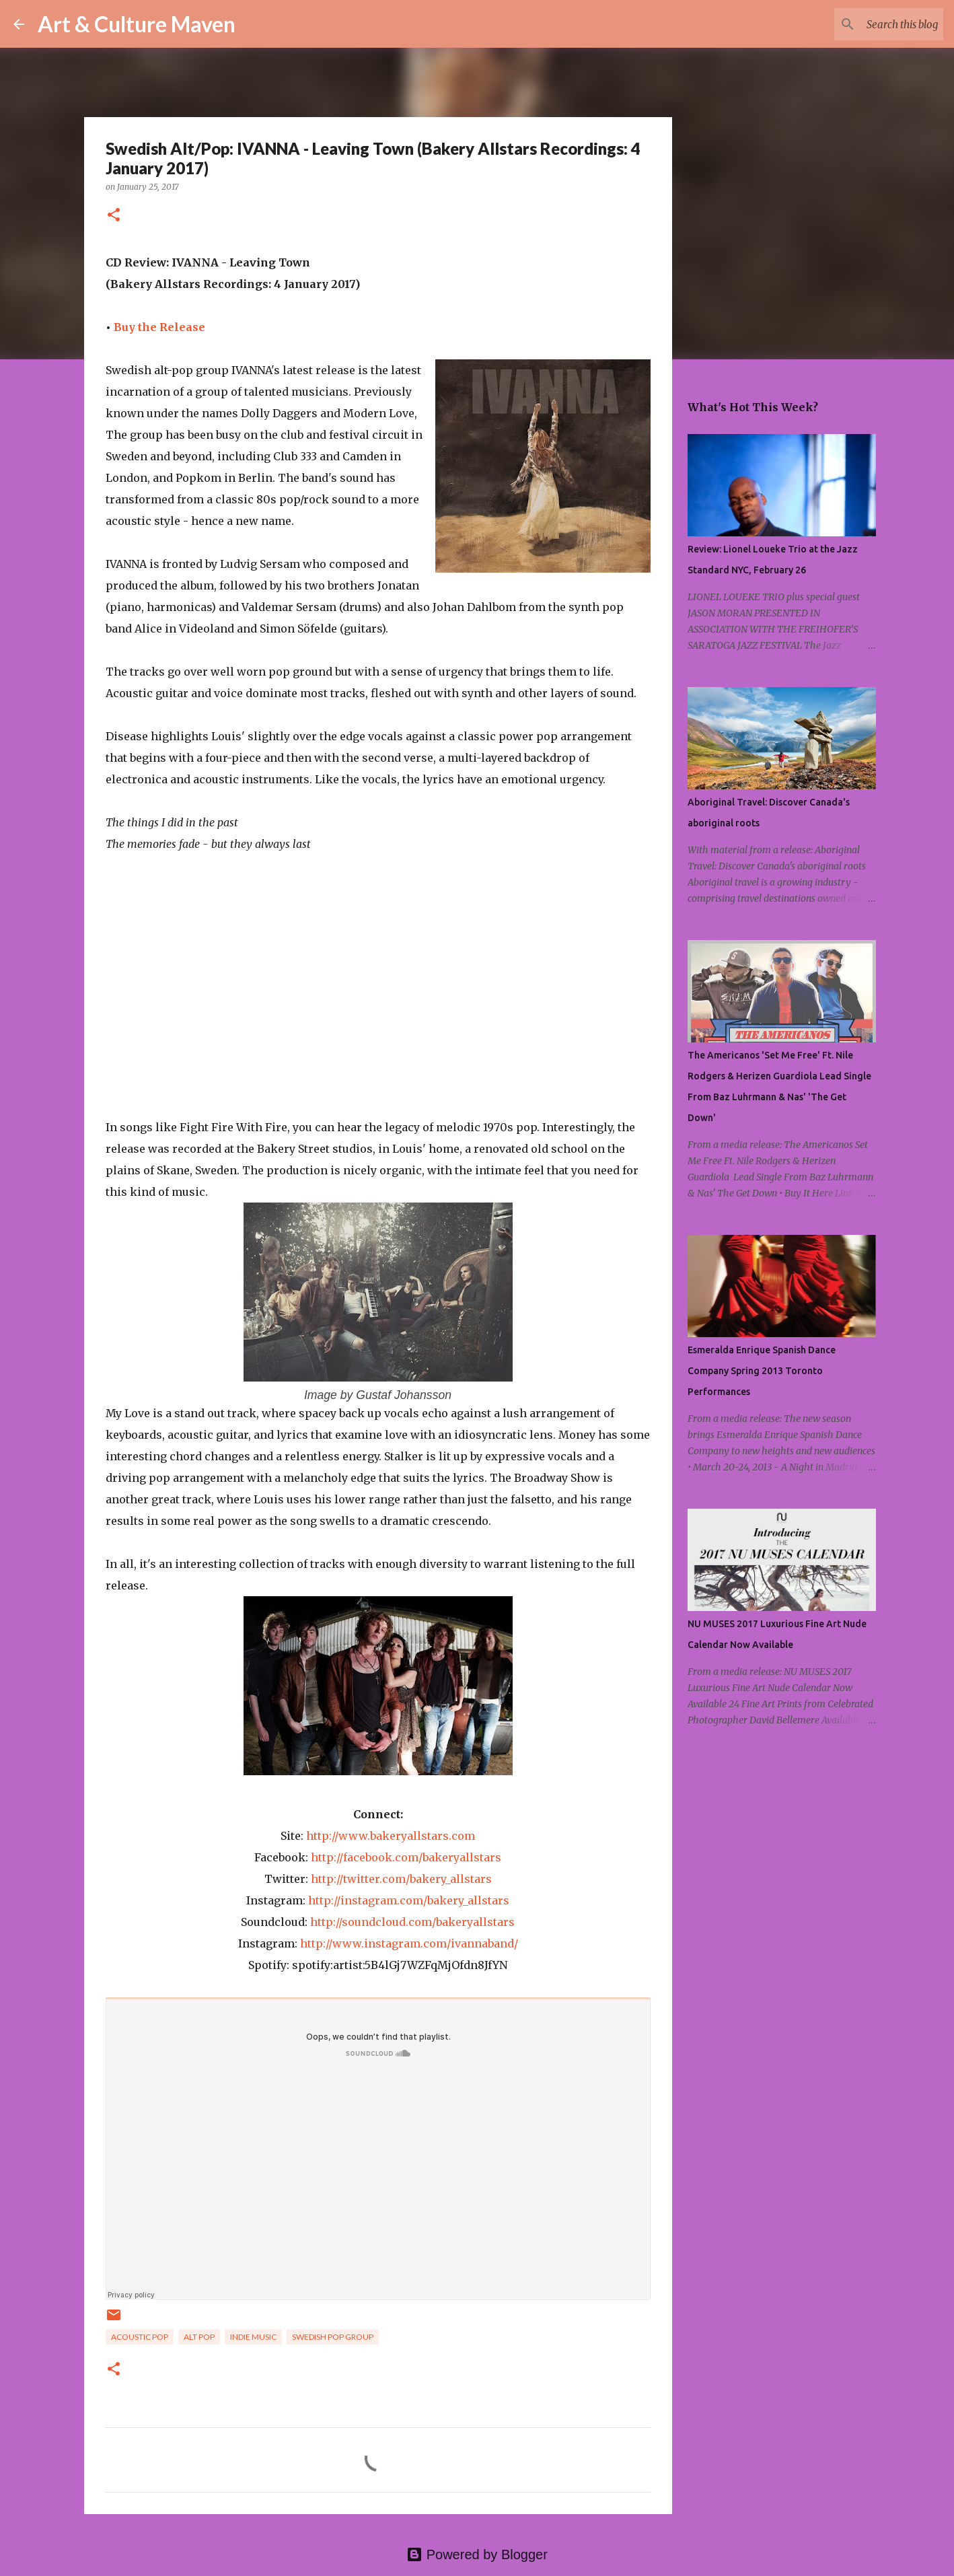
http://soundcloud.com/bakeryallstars (412, 1922)
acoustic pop (139, 2337)
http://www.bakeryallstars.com (390, 1835)
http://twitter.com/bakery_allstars (401, 1879)
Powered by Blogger (477, 2554)
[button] (114, 216)
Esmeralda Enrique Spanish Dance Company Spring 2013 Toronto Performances (762, 1371)
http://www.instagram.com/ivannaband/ (409, 1943)
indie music (253, 2337)
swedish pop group (332, 2337)
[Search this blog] (872, 24)
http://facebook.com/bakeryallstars (406, 1857)
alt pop (199, 2337)
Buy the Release (159, 327)
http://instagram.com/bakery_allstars (408, 1900)
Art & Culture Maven (136, 24)
